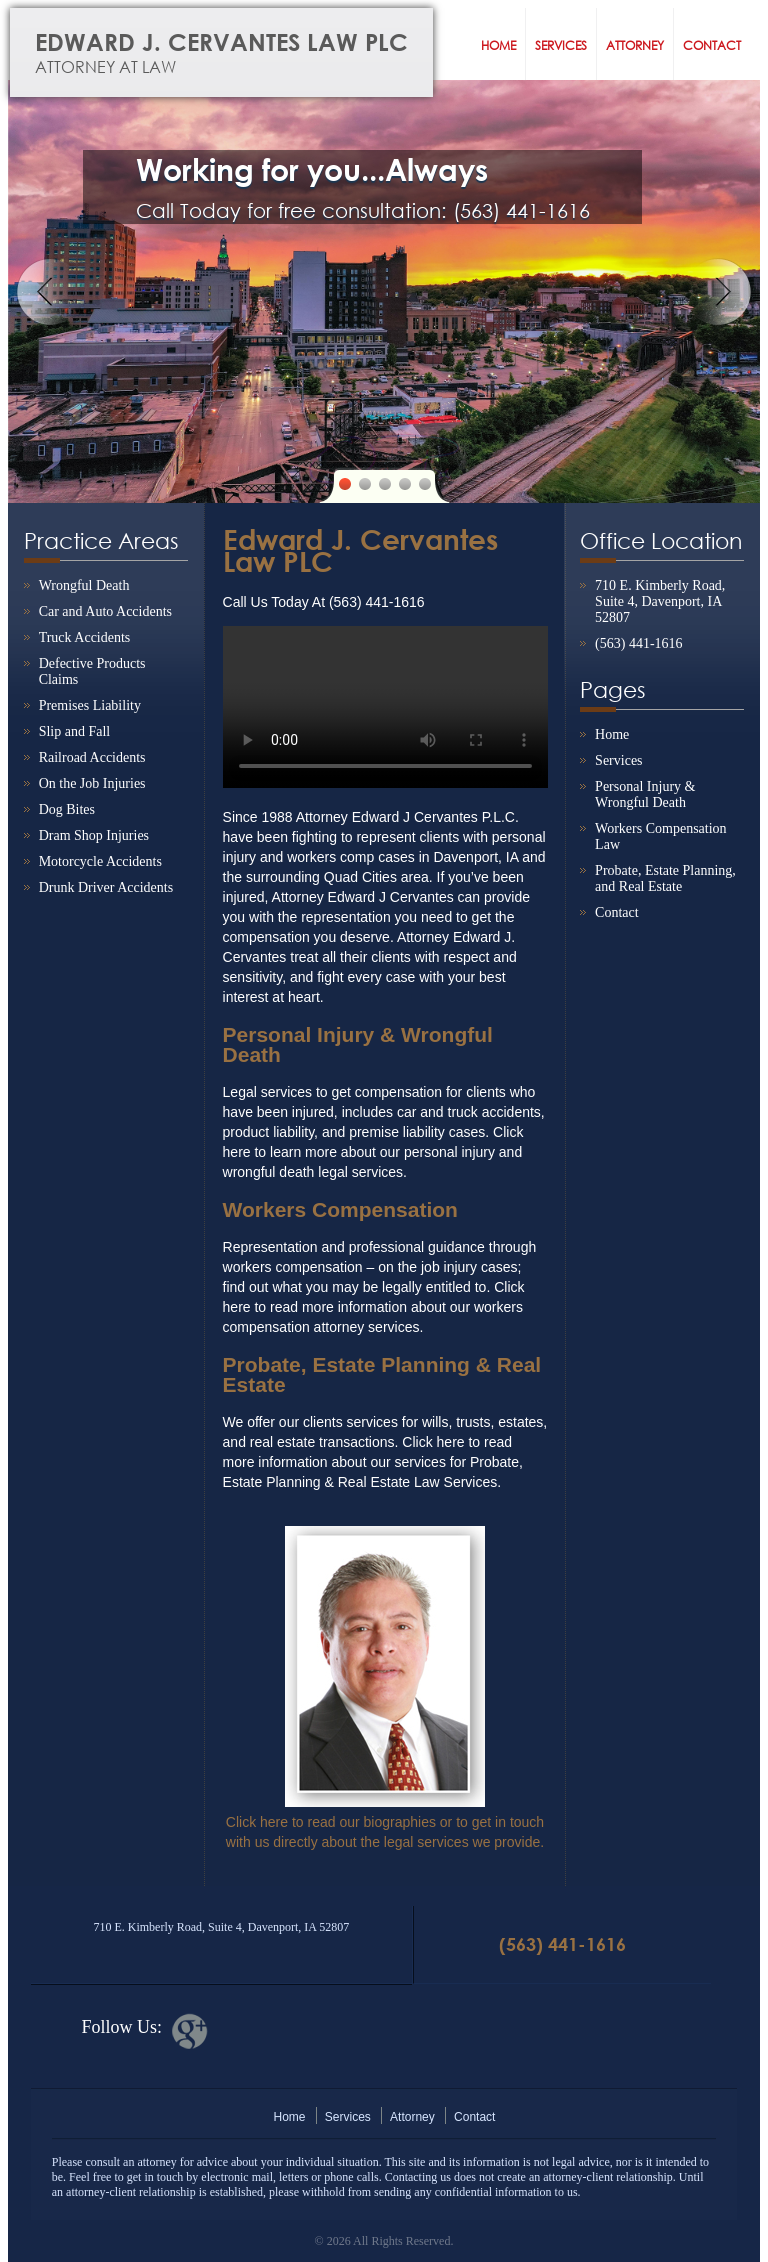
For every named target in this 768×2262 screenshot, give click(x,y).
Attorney (635, 45)
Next (718, 292)
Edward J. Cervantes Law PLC (246, 52)
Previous (50, 292)
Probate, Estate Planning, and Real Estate (665, 878)
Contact (712, 45)
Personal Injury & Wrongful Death (645, 794)
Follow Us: (121, 2027)
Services (561, 45)
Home (498, 45)
